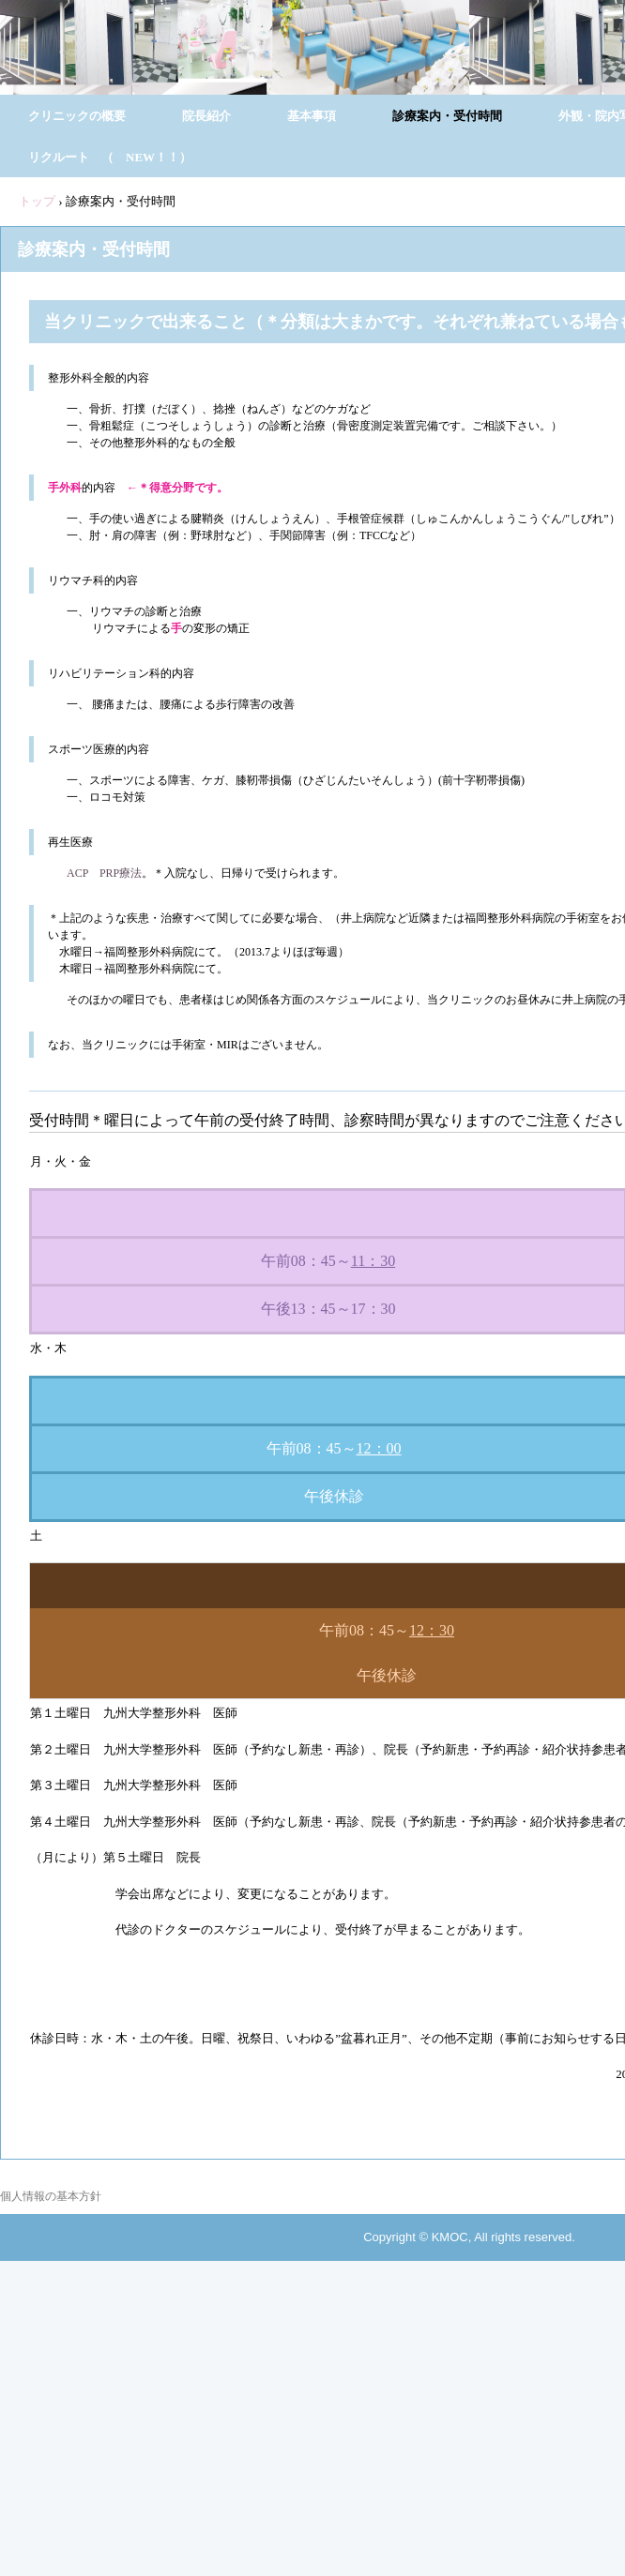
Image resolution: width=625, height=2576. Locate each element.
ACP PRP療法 (104, 873)
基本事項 (311, 116)
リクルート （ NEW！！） (109, 157)
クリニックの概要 (77, 116)
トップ (37, 201)
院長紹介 (206, 116)
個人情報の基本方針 (50, 2196)
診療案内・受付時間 (447, 116)
